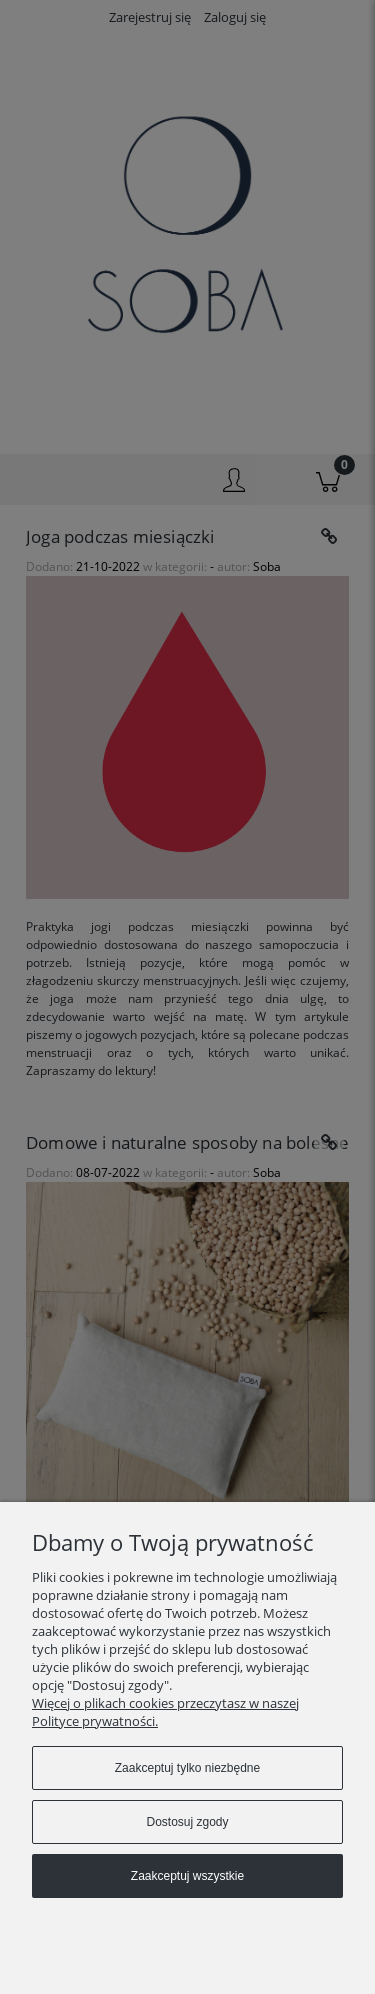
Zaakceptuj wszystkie (187, 1876)
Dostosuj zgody (187, 1822)
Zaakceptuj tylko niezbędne (187, 1768)
